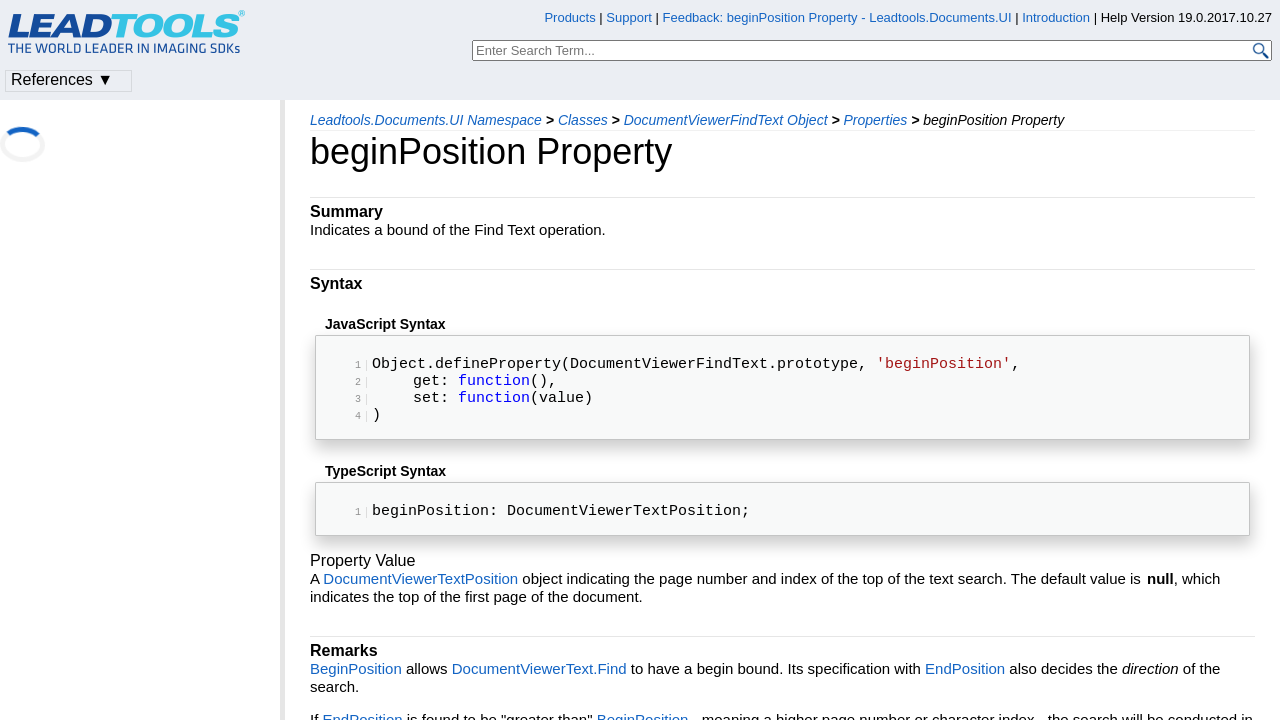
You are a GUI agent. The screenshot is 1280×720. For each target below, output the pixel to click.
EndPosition (965, 688)
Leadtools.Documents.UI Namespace (426, 120)
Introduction (1056, 17)
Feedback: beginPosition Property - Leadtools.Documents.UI (838, 17)
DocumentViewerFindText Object (726, 120)
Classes (583, 120)
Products (569, 17)
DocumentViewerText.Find (539, 688)
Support (629, 17)
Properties (875, 120)
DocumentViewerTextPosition (420, 598)
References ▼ (62, 79)
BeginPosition (356, 688)
